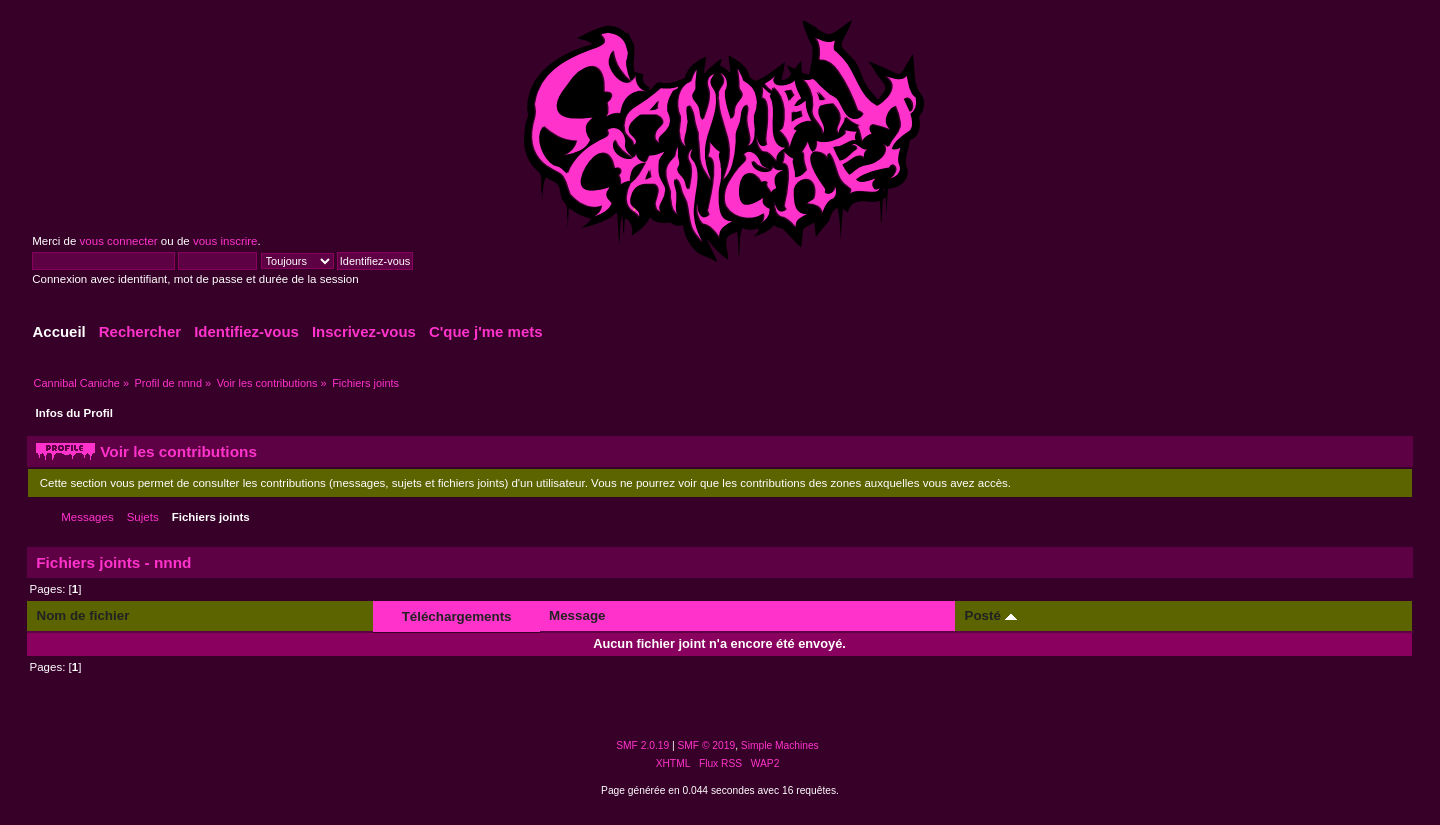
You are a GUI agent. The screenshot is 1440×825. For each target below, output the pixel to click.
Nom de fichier (83, 615)
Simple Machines (780, 745)
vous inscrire (225, 241)
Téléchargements (457, 616)
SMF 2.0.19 (642, 745)
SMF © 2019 (707, 745)
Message (577, 615)
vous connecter (119, 241)
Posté (991, 615)
